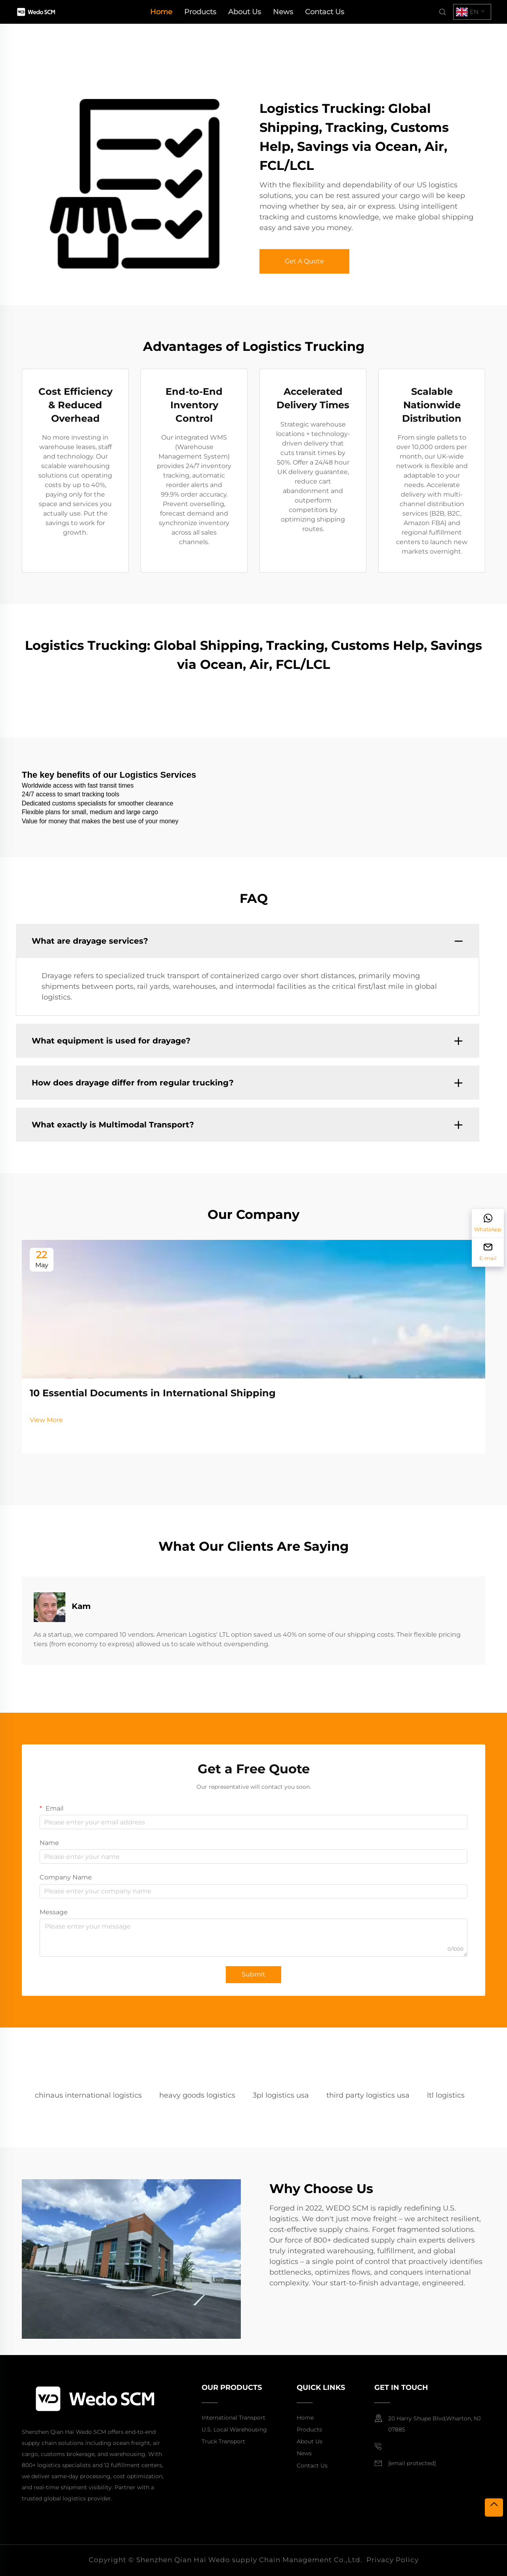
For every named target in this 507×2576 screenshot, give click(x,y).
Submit (253, 1974)
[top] (494, 2507)
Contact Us (324, 12)
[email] (412, 2463)
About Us (244, 12)
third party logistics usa (368, 2095)
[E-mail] (488, 1252)
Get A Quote (304, 261)
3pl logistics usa (281, 2095)
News (283, 12)
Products (200, 12)
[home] (36, 11)
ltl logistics (446, 2095)
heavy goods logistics (197, 2095)
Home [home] (161, 12)
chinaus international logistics (88, 2095)
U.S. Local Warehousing (234, 2429)
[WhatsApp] (488, 1223)
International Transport (233, 2417)
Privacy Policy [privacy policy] (392, 2560)
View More (46, 1420)
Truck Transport (223, 2441)
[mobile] (381, 2446)
